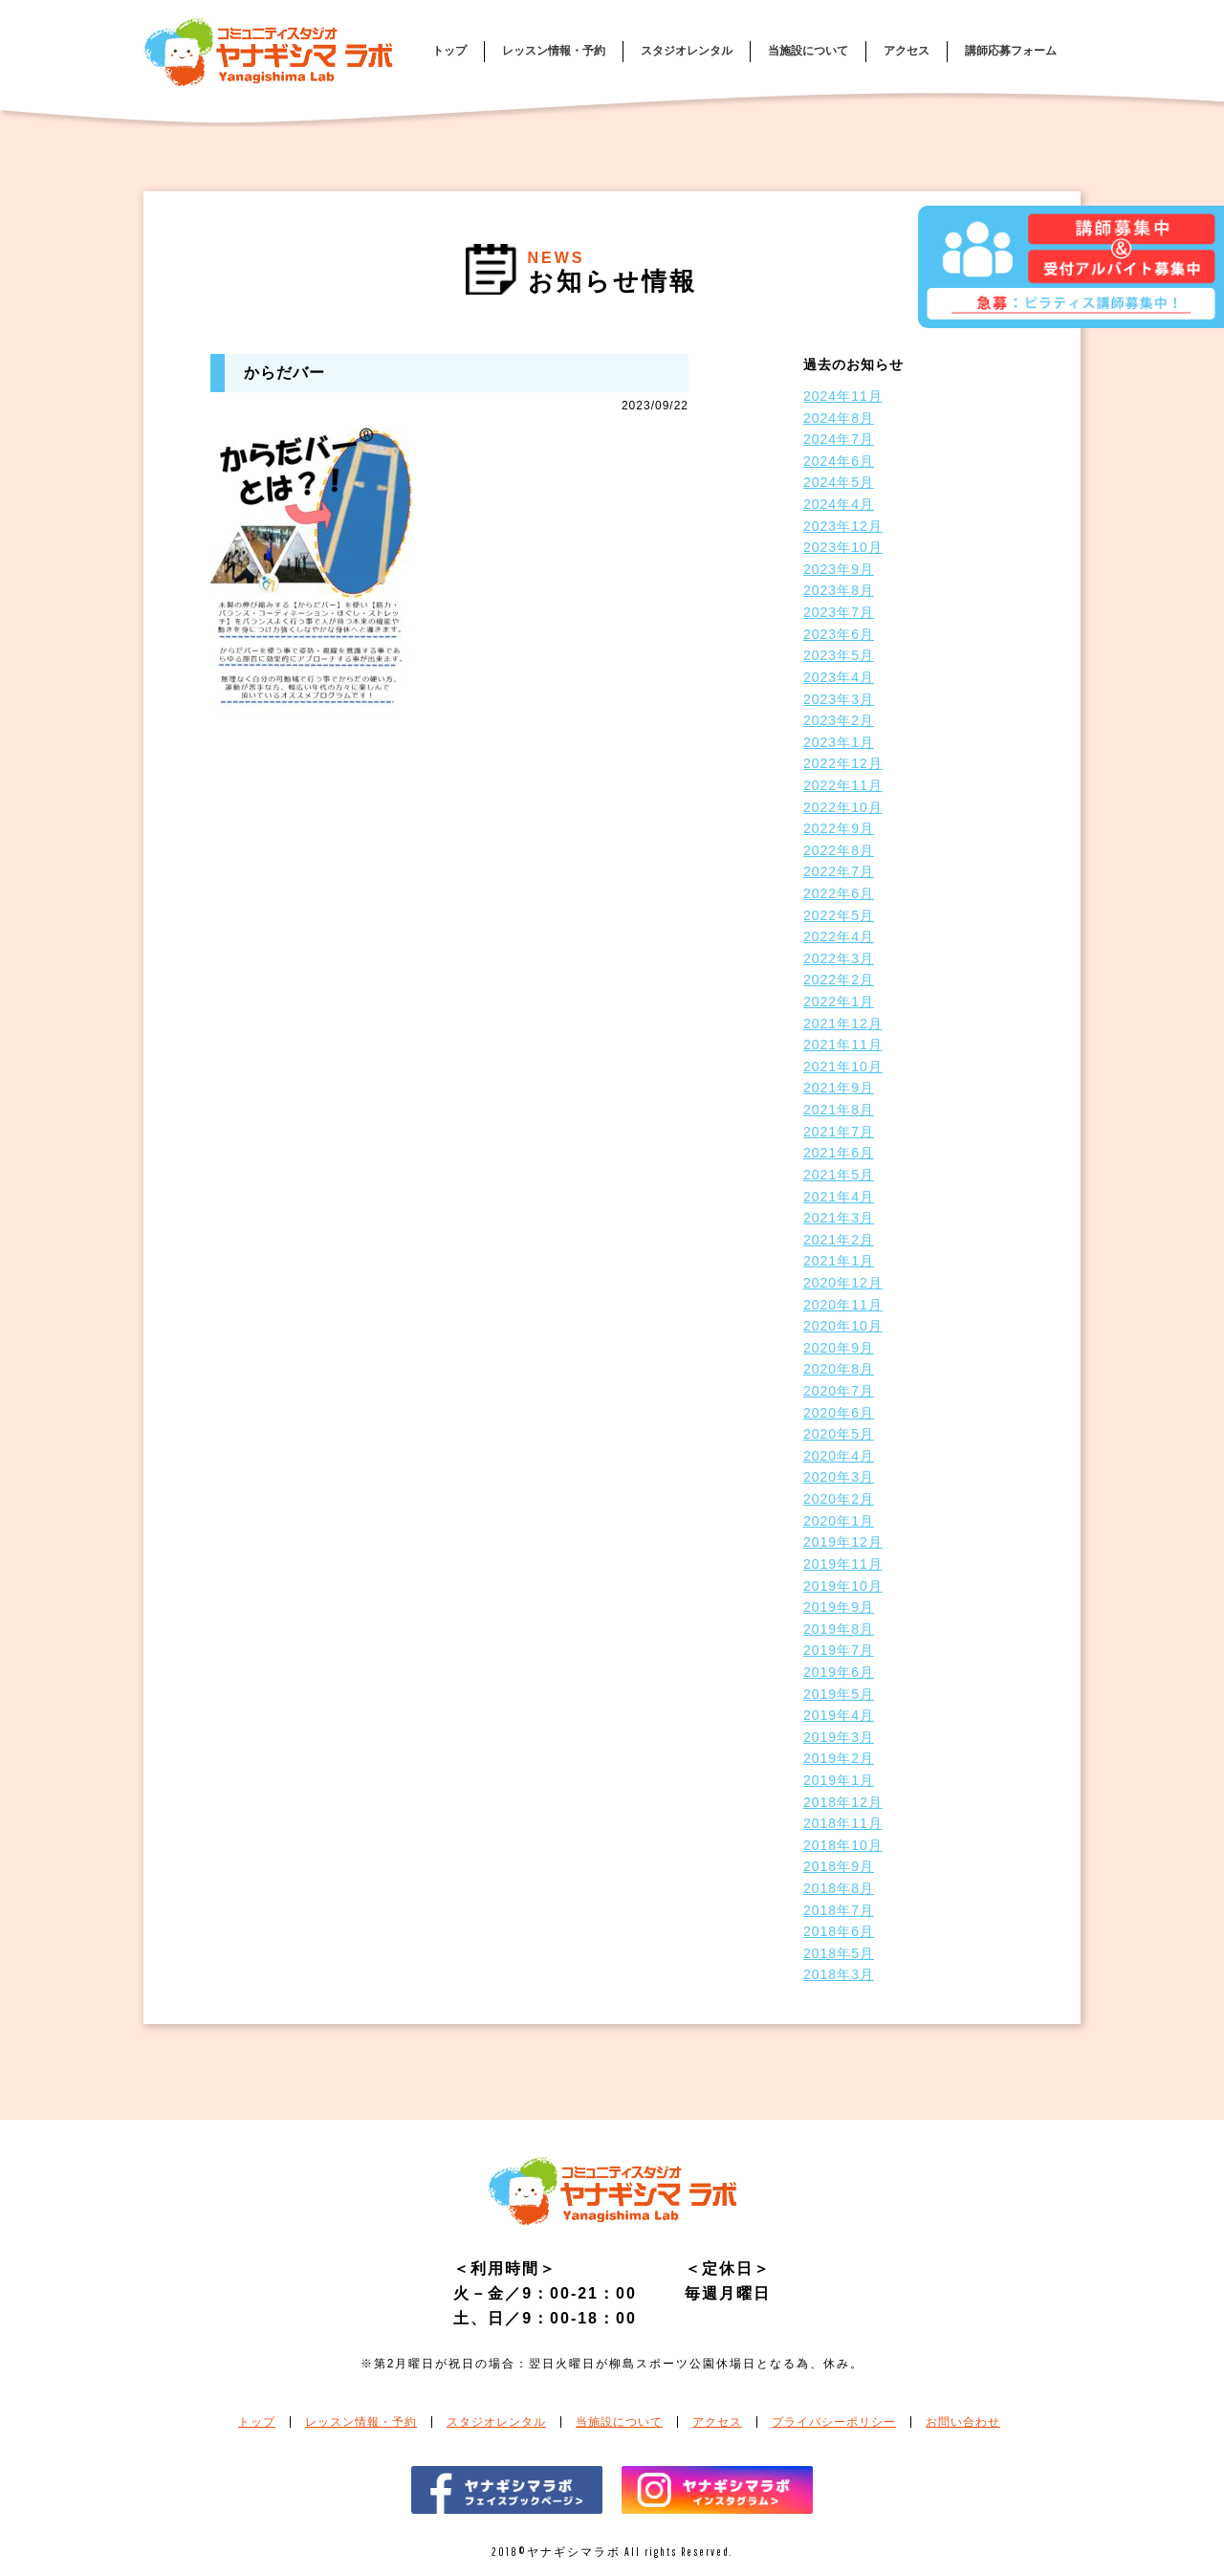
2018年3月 (838, 1974)
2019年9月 (838, 1607)
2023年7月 (838, 612)
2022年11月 (843, 785)
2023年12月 (843, 526)
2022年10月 (843, 807)
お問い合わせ (963, 2422)
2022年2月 (838, 979)
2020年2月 (838, 1499)
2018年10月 (843, 1845)
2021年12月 (843, 1023)
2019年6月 (838, 1672)
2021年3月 (838, 1217)
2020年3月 (838, 1477)
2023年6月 (838, 634)
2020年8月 (838, 1368)
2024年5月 (838, 482)
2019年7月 (838, 1650)
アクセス (906, 50)
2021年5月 (838, 1174)
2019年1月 (838, 1780)
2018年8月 (838, 1888)
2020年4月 (838, 1456)
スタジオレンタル (686, 50)
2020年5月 (838, 1434)
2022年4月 (838, 936)
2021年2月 (838, 1239)
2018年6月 (838, 1931)
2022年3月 (838, 958)
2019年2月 (838, 1758)
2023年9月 (838, 569)
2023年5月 (838, 655)
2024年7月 (838, 439)
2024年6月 (838, 461)
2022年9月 (838, 828)
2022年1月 (838, 1001)
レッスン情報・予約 (553, 50)
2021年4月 (838, 1196)
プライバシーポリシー (834, 2422)
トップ (449, 50)
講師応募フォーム (1011, 50)
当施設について (808, 50)
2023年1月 (838, 742)
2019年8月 (838, 1629)
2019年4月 (838, 1715)
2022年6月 (838, 893)
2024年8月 (838, 418)
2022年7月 (838, 871)
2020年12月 (843, 1282)
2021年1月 (838, 1260)
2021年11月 (843, 1044)
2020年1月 (838, 1521)
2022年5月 (838, 915)
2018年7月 (838, 1910)
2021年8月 (838, 1109)
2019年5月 (838, 1694)
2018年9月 (838, 1866)
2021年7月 (838, 1131)
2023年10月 (843, 547)
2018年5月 (838, 1953)
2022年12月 (843, 763)
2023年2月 (838, 720)
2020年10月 (843, 1325)
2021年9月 (838, 1087)
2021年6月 (838, 1152)
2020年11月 (843, 1304)
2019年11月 (843, 1564)
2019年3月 (838, 1737)
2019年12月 (843, 1542)
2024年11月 (843, 396)
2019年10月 (843, 1586)
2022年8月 (838, 850)
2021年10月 (843, 1066)
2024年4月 (838, 504)
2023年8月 (838, 590)
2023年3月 (838, 699)
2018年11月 (843, 1823)
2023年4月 (838, 677)
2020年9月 (838, 1347)
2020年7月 (838, 1390)
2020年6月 (838, 1412)
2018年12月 (843, 1802)
